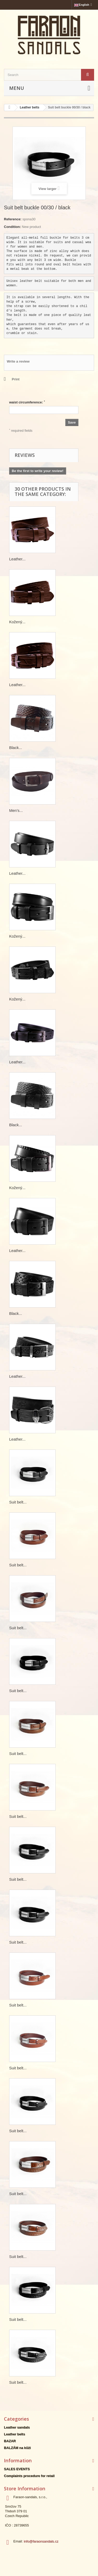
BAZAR (10, 2441)
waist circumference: (27, 402)
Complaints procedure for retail (29, 2476)
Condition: (12, 227)
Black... (15, 747)
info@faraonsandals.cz (41, 2541)
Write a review (18, 361)
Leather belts (14, 2434)
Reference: (12, 219)
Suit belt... (18, 1502)
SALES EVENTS (17, 2469)
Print (16, 379)
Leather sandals (17, 2427)
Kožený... (17, 622)
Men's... (16, 810)
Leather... (17, 559)
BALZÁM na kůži (17, 2448)
